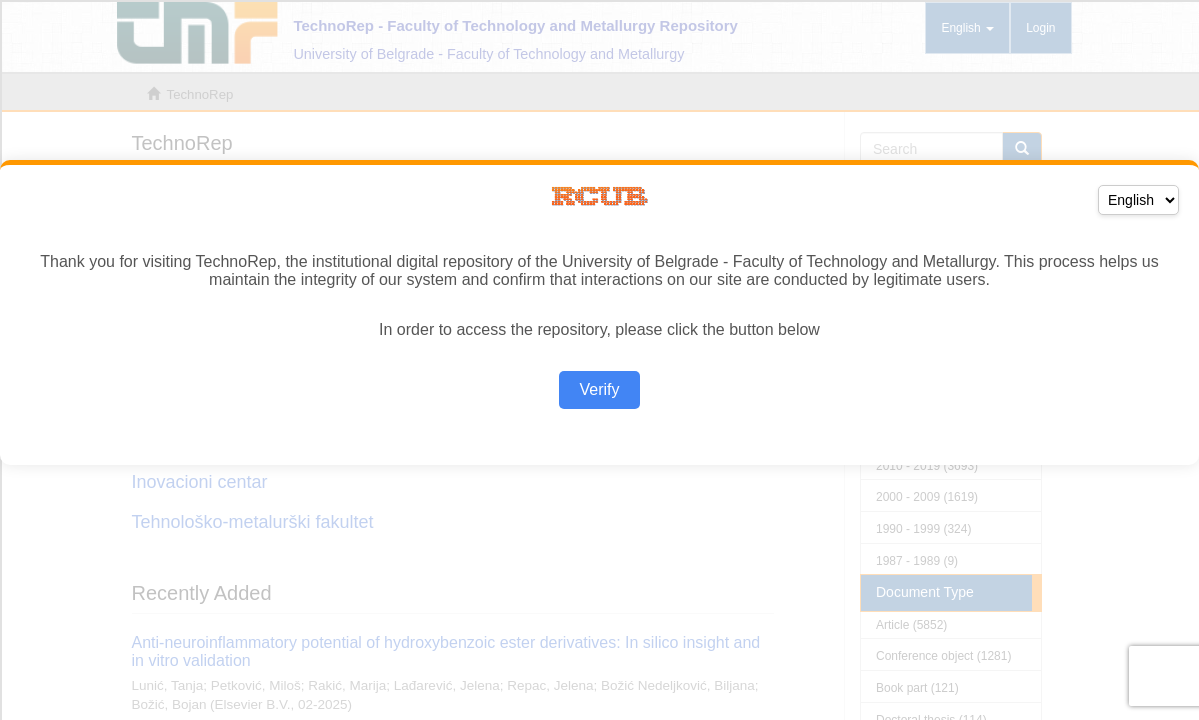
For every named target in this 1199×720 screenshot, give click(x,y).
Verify (599, 389)
